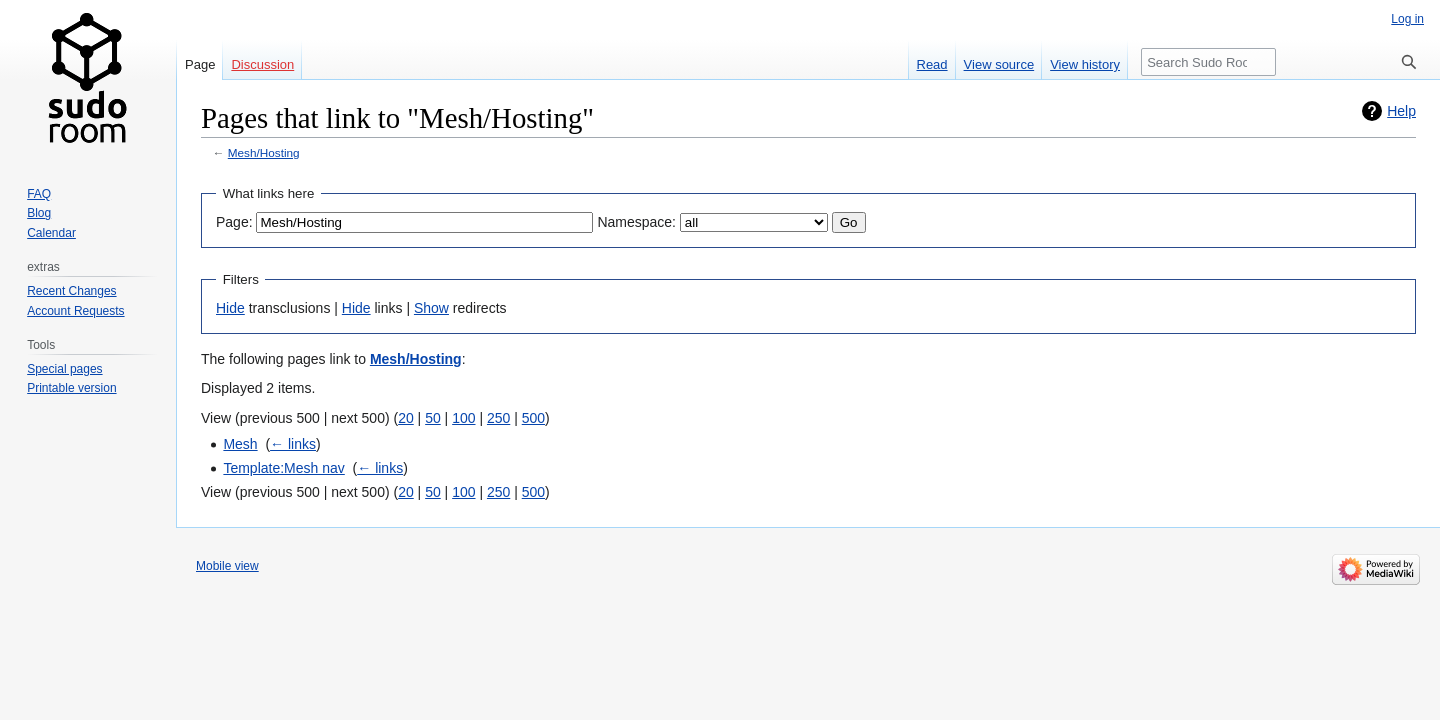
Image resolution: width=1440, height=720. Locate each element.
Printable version (71, 388)
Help (1401, 111)
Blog (39, 213)
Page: (234, 222)
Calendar (51, 233)
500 (533, 418)
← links (293, 444)
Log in (1407, 19)
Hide (230, 308)
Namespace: (636, 222)
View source (999, 64)
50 (433, 418)
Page (200, 64)
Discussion (262, 64)
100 (463, 418)
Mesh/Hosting (264, 152)
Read (932, 64)
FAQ (39, 194)
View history (1085, 64)
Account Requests (75, 311)
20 (406, 418)
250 (498, 418)
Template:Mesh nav (283, 468)
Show (431, 308)
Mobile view (227, 566)
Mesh (240, 444)
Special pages (64, 369)
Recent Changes (71, 291)
